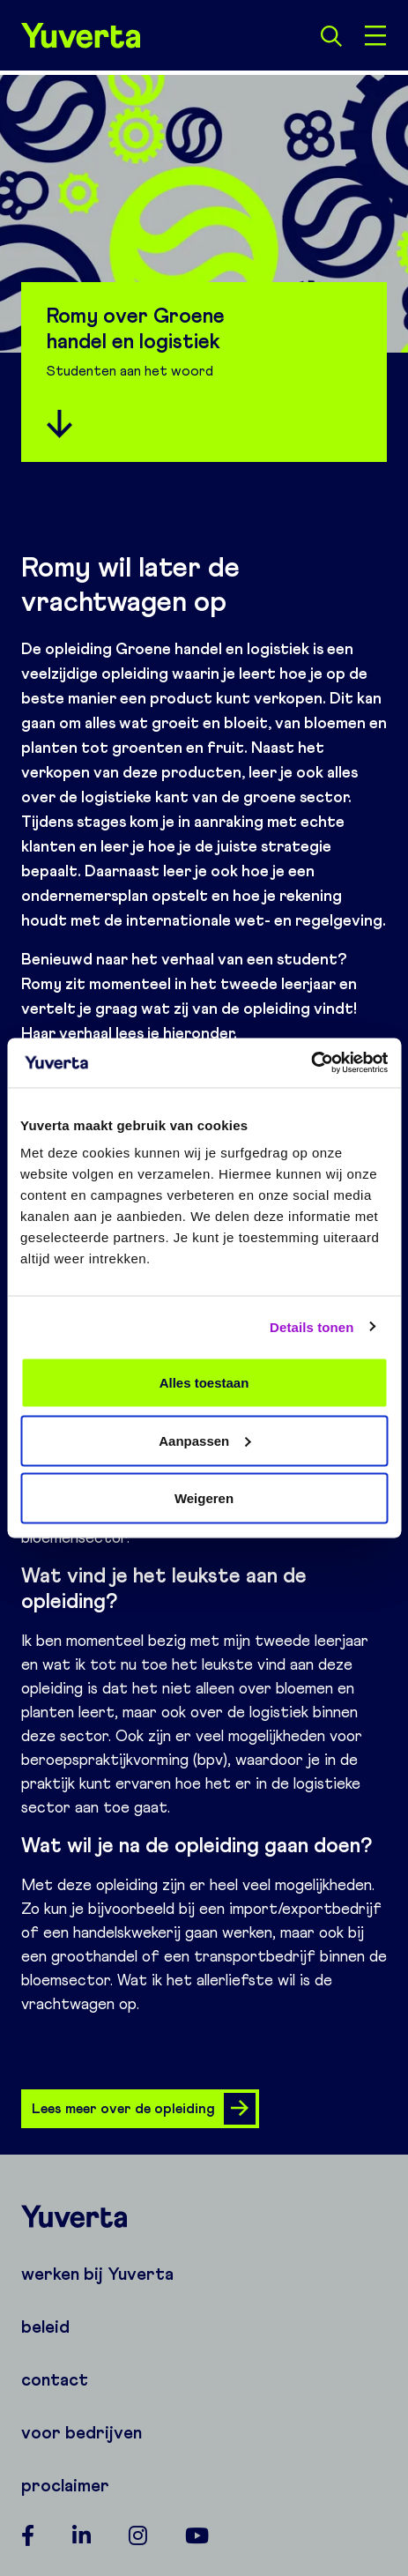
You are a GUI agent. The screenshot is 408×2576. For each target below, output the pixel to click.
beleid (45, 2326)
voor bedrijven (81, 2432)
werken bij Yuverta (97, 2273)
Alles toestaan (204, 1382)
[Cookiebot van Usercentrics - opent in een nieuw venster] (311, 1063)
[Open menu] (375, 35)
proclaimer (65, 2485)
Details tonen (311, 1326)
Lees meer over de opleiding (144, 2109)
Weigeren (204, 1498)
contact (54, 2379)
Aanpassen (204, 1440)
